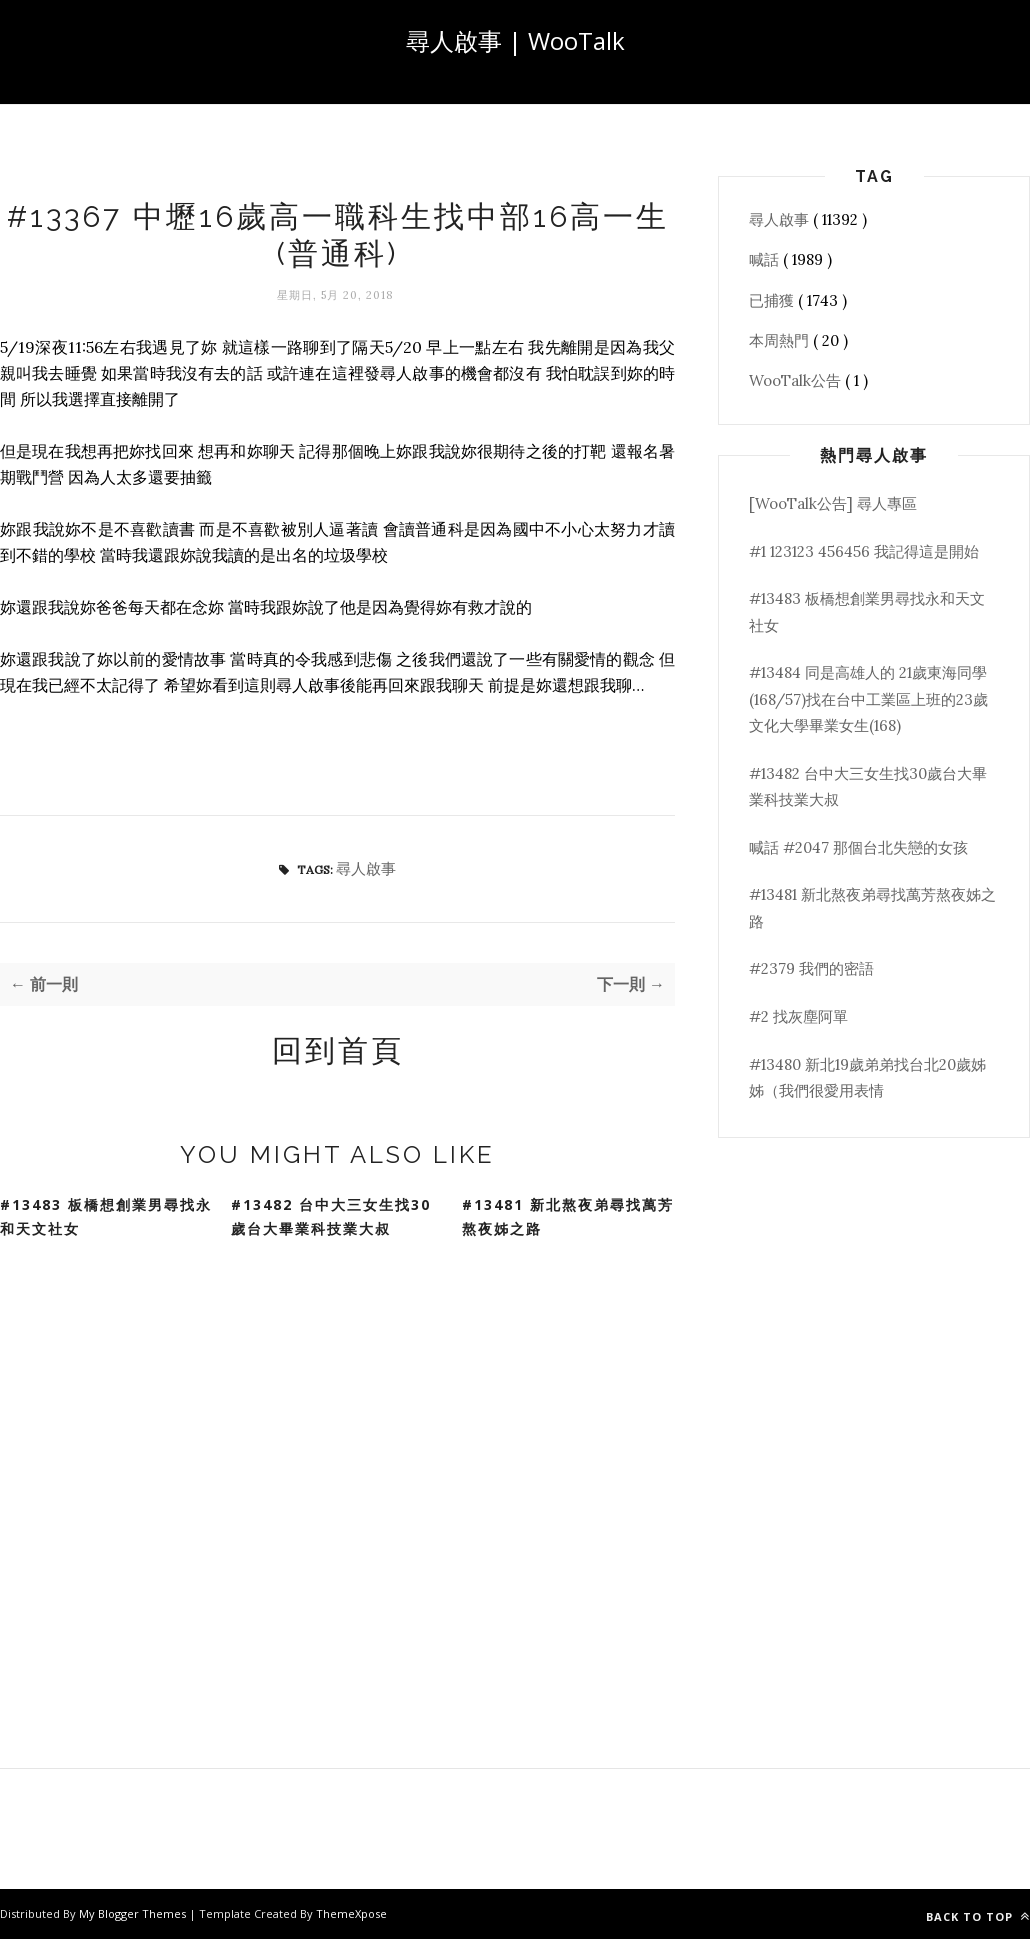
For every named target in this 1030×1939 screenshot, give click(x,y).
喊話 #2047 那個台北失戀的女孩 (858, 847)
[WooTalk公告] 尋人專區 (833, 503)
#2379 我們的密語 (811, 968)
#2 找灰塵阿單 (798, 1016)
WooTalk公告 (797, 380)
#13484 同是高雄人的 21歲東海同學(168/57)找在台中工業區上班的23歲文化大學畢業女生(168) (868, 699)
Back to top (978, 1916)
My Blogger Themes (134, 1913)
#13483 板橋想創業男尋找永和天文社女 (106, 1217)
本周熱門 (781, 340)
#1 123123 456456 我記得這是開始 (864, 551)
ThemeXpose (351, 1913)
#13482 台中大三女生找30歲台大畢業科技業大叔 (331, 1217)
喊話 (766, 259)
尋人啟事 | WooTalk (515, 40)
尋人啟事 (366, 868)
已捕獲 (773, 300)
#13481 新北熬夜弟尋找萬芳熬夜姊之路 (568, 1217)
